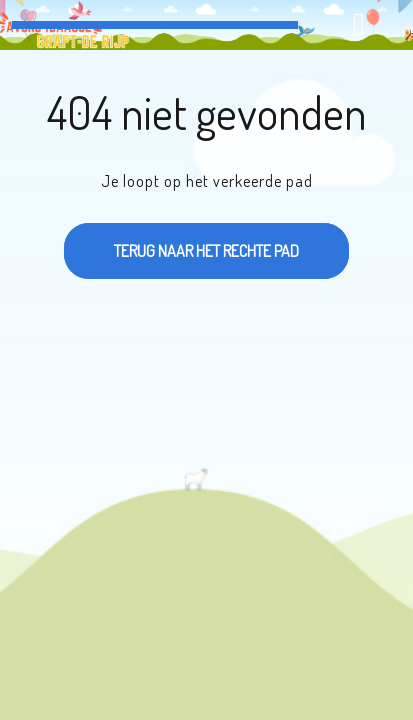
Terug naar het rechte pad (181, 242)
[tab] (361, 24)
